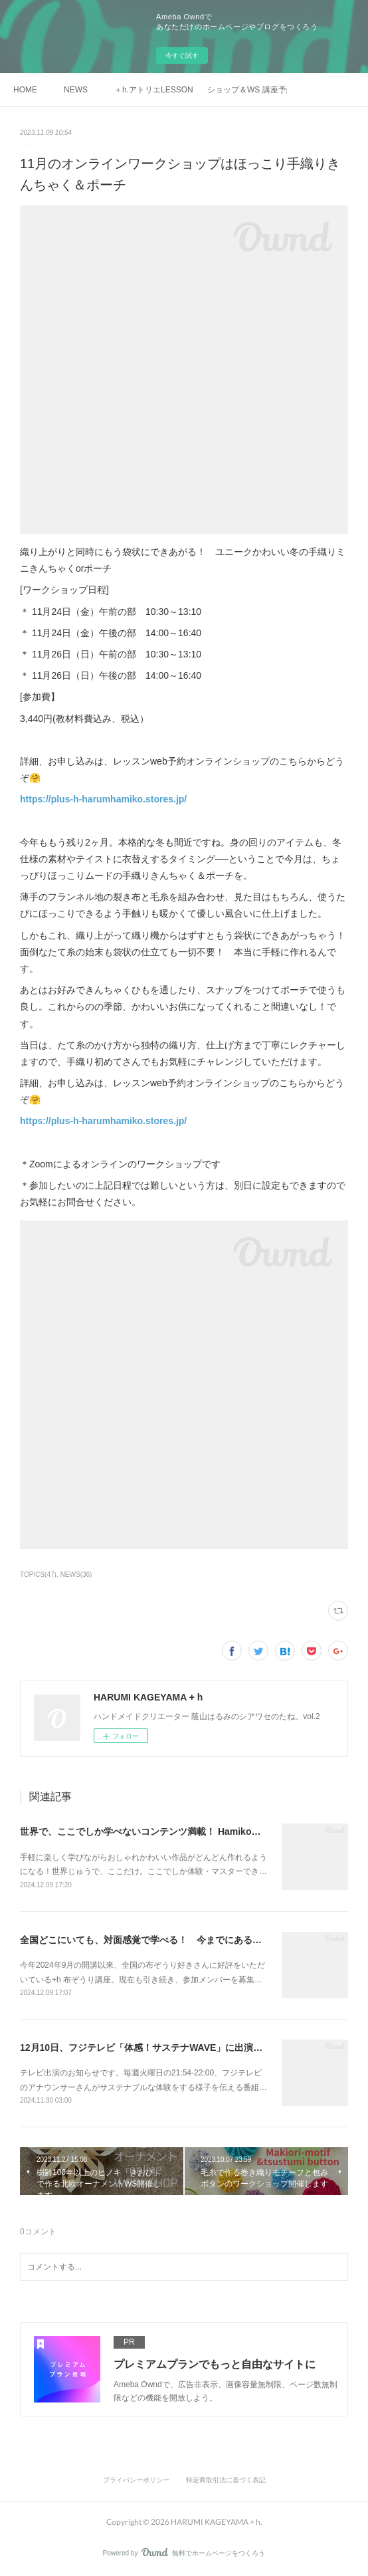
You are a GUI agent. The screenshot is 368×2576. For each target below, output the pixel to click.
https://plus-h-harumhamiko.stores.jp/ (103, 799)
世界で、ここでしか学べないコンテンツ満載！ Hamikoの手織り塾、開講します (186, 1831)
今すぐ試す (182, 55)
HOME (25, 89)
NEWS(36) (76, 1574)
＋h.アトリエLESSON (153, 89)
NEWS (76, 89)
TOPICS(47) (38, 1574)
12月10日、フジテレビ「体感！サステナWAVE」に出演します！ (155, 2047)
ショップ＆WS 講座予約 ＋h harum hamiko (247, 89)
